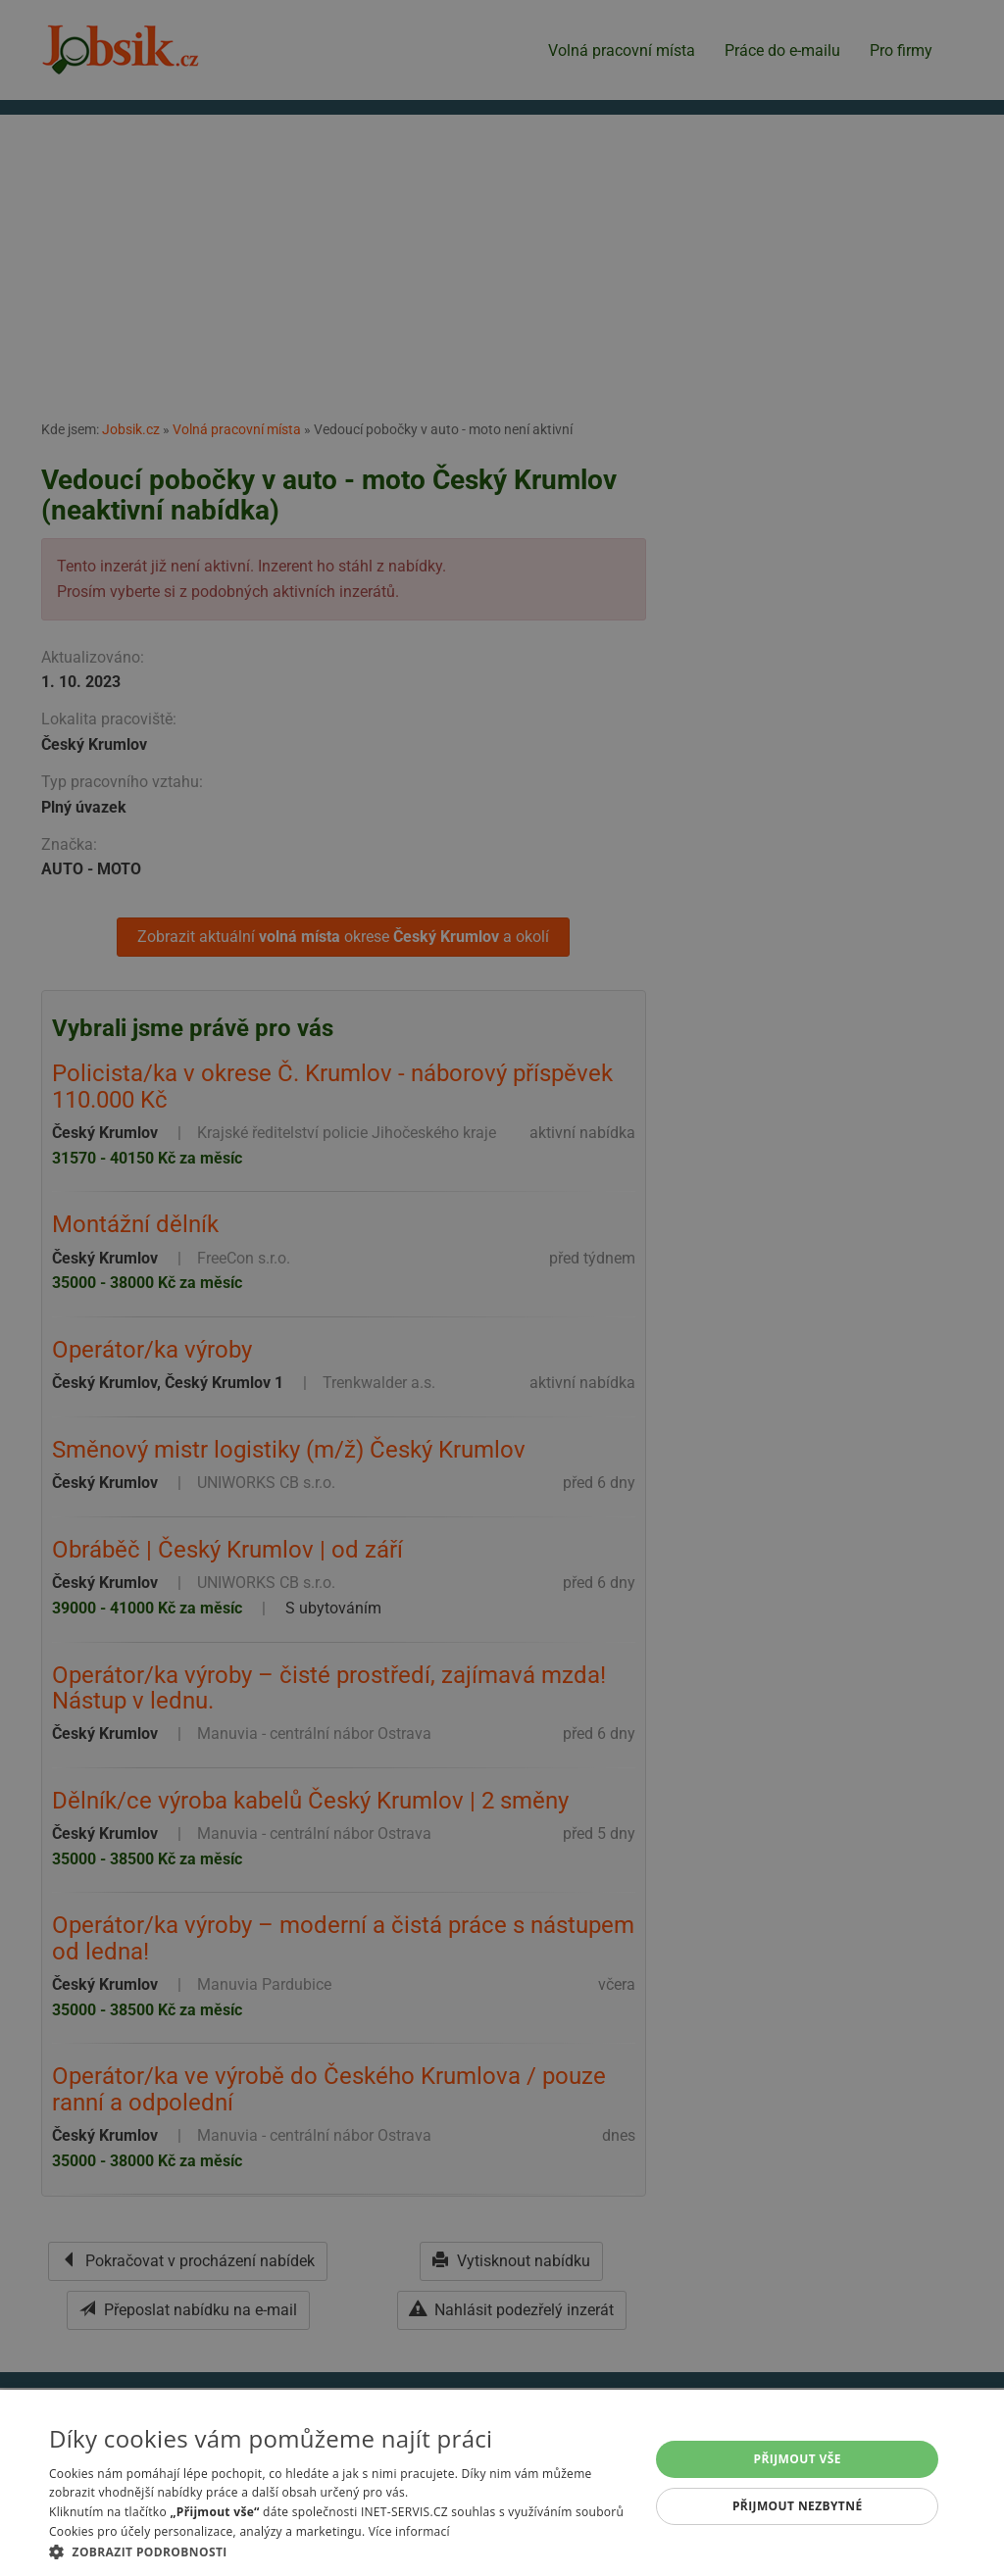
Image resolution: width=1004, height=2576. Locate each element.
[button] (340, 2551)
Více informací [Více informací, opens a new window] (409, 2531)
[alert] (502, 1288)
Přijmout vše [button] (797, 2459)
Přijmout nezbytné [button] (797, 2506)
